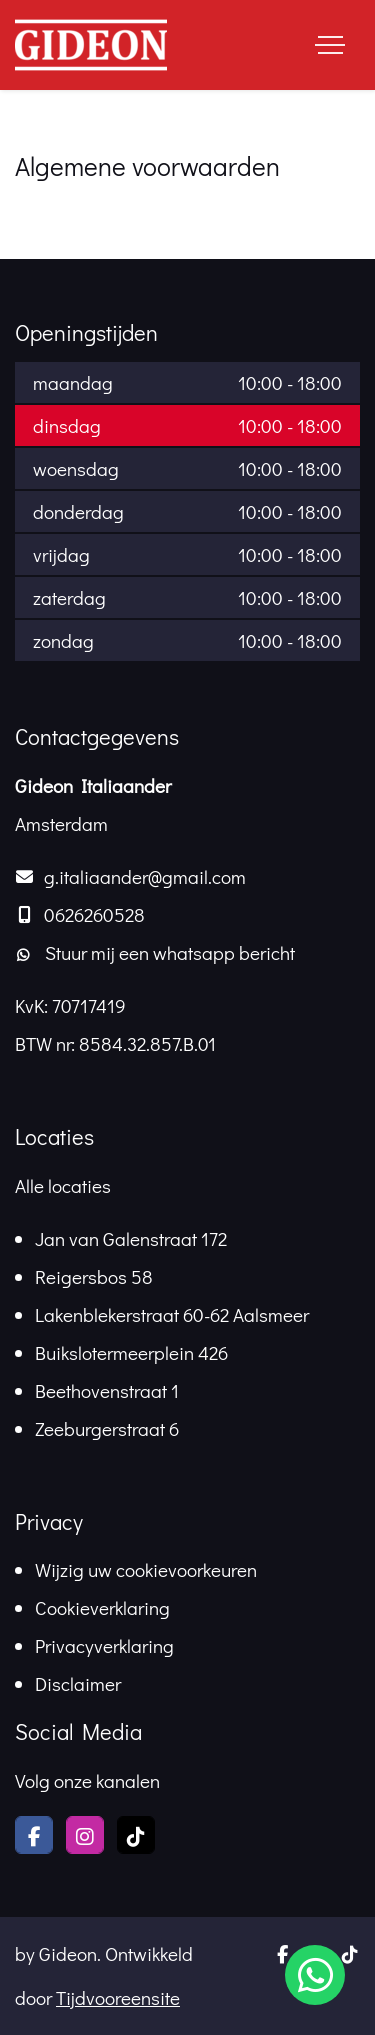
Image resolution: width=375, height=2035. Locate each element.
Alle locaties (63, 1185)
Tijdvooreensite (118, 1997)
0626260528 (94, 914)
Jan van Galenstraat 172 (131, 1238)
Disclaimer (78, 1683)
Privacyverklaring (104, 1645)
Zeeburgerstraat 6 (107, 1428)
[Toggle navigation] (330, 45)
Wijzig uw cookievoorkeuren (146, 1569)
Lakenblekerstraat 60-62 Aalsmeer (172, 1314)
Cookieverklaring (102, 1607)
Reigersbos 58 (94, 1276)
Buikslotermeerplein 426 (131, 1352)
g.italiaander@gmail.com (145, 876)
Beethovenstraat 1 (107, 1390)
